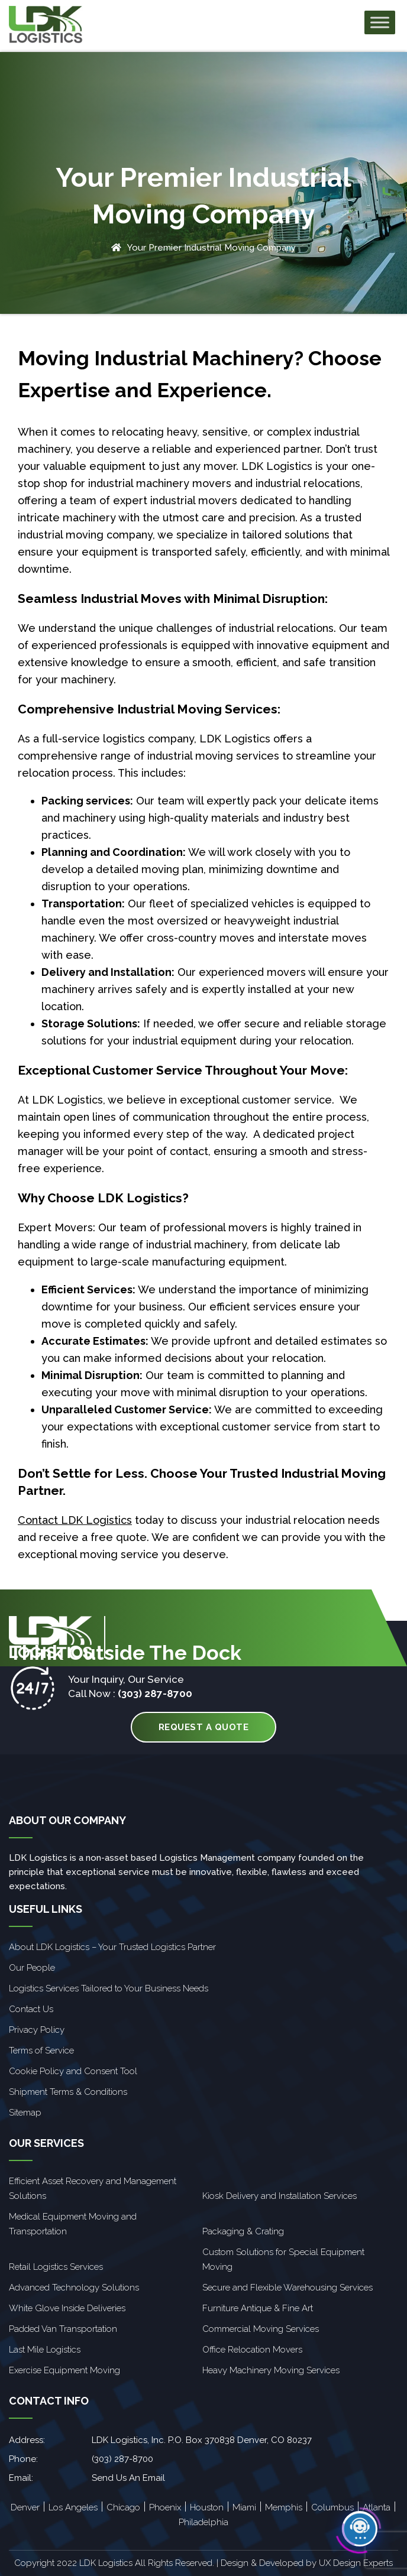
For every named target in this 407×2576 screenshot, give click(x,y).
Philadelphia (203, 2522)
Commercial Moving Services (260, 2329)
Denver (25, 2507)
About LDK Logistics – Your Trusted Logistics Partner (112, 1947)
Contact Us (31, 2009)
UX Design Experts (356, 2563)
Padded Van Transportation (63, 2329)
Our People (32, 1967)
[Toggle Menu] (379, 22)
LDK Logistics (276, 466)
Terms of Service (41, 2050)
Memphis (283, 2507)
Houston (207, 2507)
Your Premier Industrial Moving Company (211, 247)
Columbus (332, 2507)
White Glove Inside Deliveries (67, 2308)
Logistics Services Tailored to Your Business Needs (108, 1988)
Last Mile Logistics (44, 2349)
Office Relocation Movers (252, 2349)
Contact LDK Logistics (75, 1520)
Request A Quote (204, 1727)
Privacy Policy (36, 2030)
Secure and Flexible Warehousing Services (287, 2287)
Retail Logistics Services (56, 2267)
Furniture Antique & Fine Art (257, 2308)
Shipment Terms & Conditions (68, 2092)
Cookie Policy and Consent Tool (73, 2071)
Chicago (123, 2507)
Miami (244, 2507)
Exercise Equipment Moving (64, 2370)
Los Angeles (73, 2507)
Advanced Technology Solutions (74, 2287)
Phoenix (165, 2507)
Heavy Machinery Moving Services (271, 2370)
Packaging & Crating (243, 2231)
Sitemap (25, 2112)
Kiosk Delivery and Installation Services (279, 2196)
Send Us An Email (128, 2478)
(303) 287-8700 (155, 1693)
